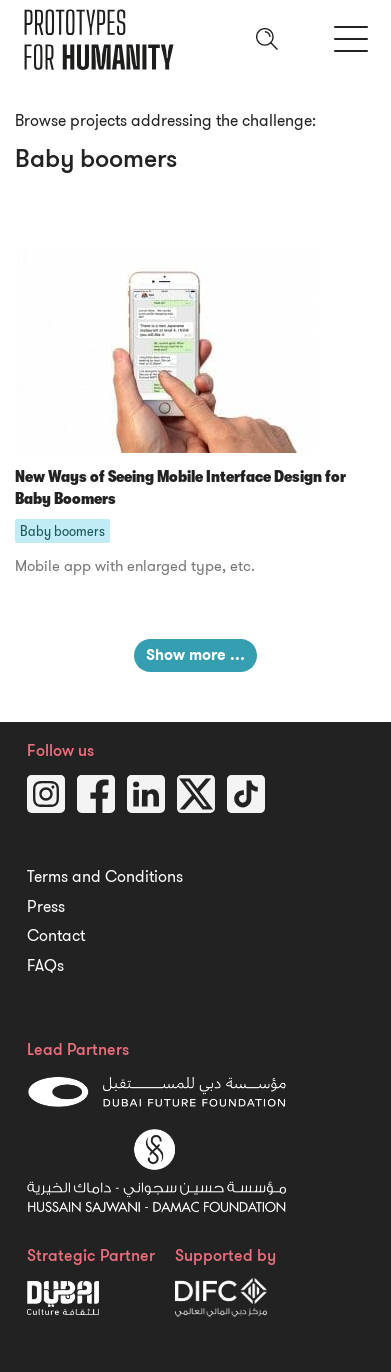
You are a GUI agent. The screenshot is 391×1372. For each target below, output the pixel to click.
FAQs (45, 966)
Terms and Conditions (105, 877)
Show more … (195, 655)
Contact (56, 936)
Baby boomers (62, 531)
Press (46, 907)
